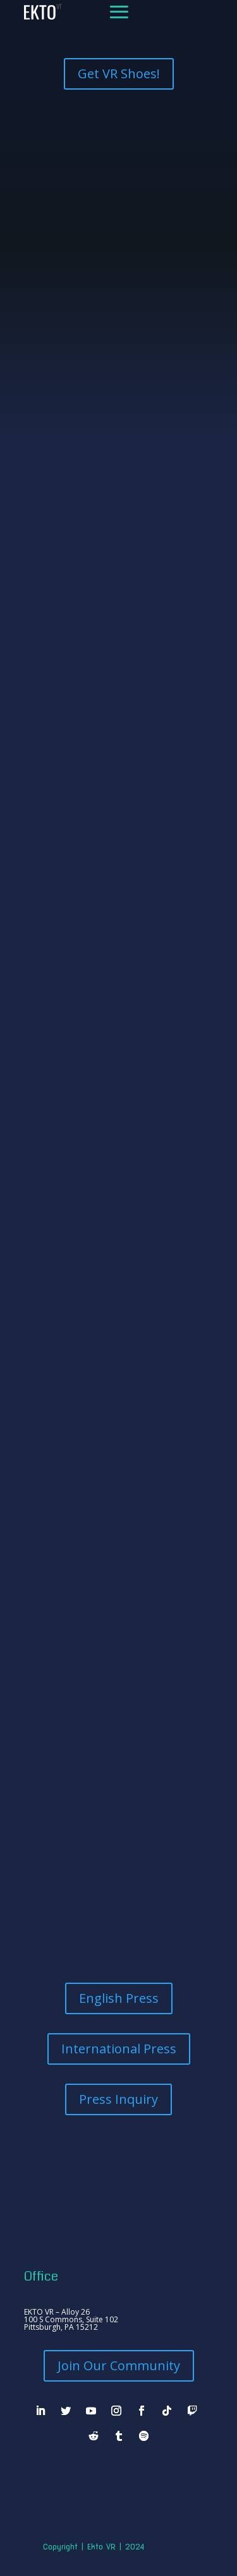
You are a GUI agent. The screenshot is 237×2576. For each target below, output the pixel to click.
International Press (118, 2048)
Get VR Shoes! (119, 73)
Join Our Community (119, 2365)
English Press (119, 1998)
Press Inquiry (118, 2099)
